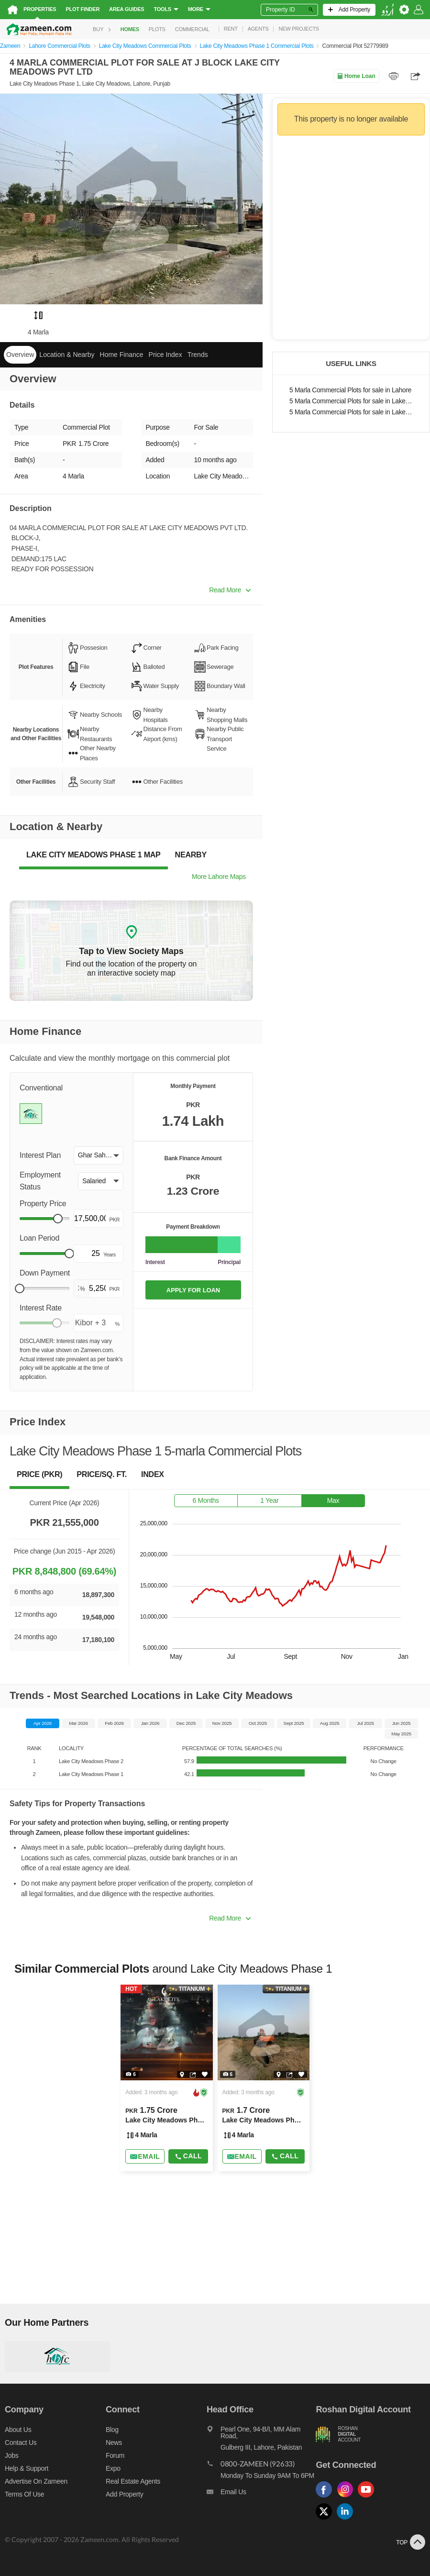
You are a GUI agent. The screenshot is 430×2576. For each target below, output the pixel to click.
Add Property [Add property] (124, 2494)
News (114, 2442)
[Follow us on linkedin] (347, 2519)
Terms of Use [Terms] (24, 2494)
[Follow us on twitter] (326, 2519)
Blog (112, 2429)
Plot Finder (82, 9)
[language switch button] (387, 10)
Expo (113, 2468)
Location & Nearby (66, 354)
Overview (20, 354)
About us (18, 2429)
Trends (197, 354)
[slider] (58, 1218)
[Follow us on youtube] (368, 2497)
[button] (98, 1155)
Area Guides (126, 9)
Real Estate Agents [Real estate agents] (133, 2481)
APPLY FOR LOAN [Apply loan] (193, 1290)
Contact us (21, 2442)
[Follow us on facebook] (326, 2497)
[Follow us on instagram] (347, 2497)
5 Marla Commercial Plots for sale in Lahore (350, 390)
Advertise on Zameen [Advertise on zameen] (36, 2481)
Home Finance (121, 354)
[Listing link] (166, 2078)
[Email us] (261, 2494)
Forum (115, 2455)
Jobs (11, 2455)
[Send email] (145, 2156)
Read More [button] (230, 590)
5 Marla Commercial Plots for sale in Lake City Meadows (351, 401)
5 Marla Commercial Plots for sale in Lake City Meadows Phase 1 (351, 412)
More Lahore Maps (219, 876)
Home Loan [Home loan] (356, 76)
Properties (39, 9)
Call (188, 2156)
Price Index (165, 354)
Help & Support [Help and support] (26, 2468)
